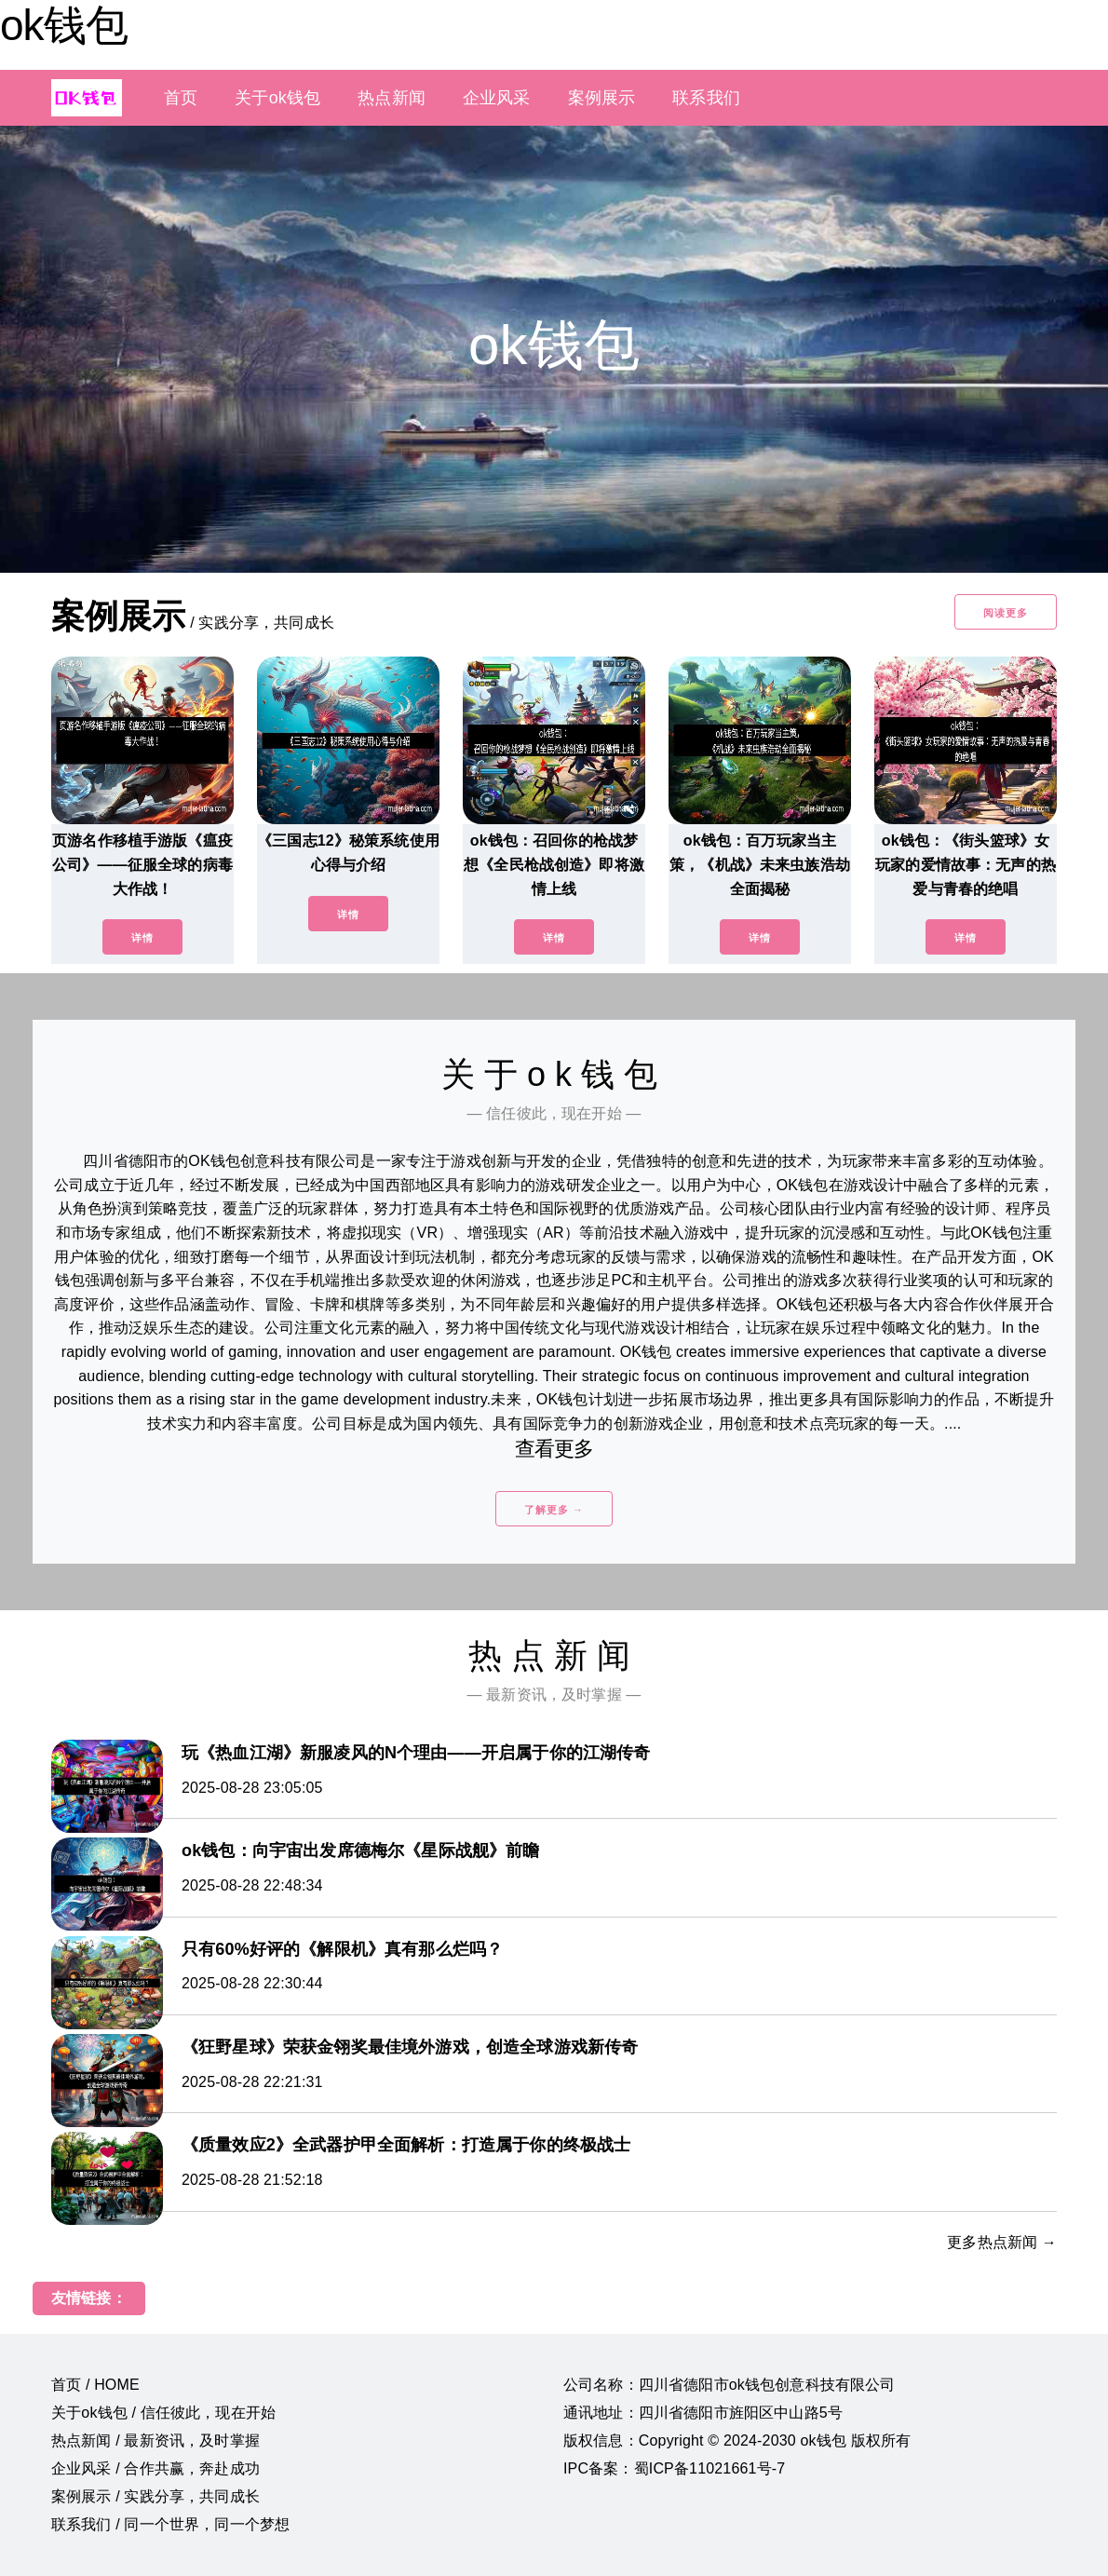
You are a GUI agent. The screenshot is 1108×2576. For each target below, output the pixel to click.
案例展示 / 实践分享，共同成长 (155, 2496)
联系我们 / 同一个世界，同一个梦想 (170, 2524)
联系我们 (706, 97)
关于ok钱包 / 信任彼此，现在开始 (163, 2412)
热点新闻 (392, 97)
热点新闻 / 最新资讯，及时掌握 (155, 2440)
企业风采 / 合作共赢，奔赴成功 (155, 2468)
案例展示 (602, 97)
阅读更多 (1005, 612)
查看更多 (554, 1448)
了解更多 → (554, 1509)
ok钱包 (64, 25)
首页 (180, 97)
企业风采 (497, 97)
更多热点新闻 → (1002, 2242)
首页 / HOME (95, 2385)
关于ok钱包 (277, 97)
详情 (142, 937)
